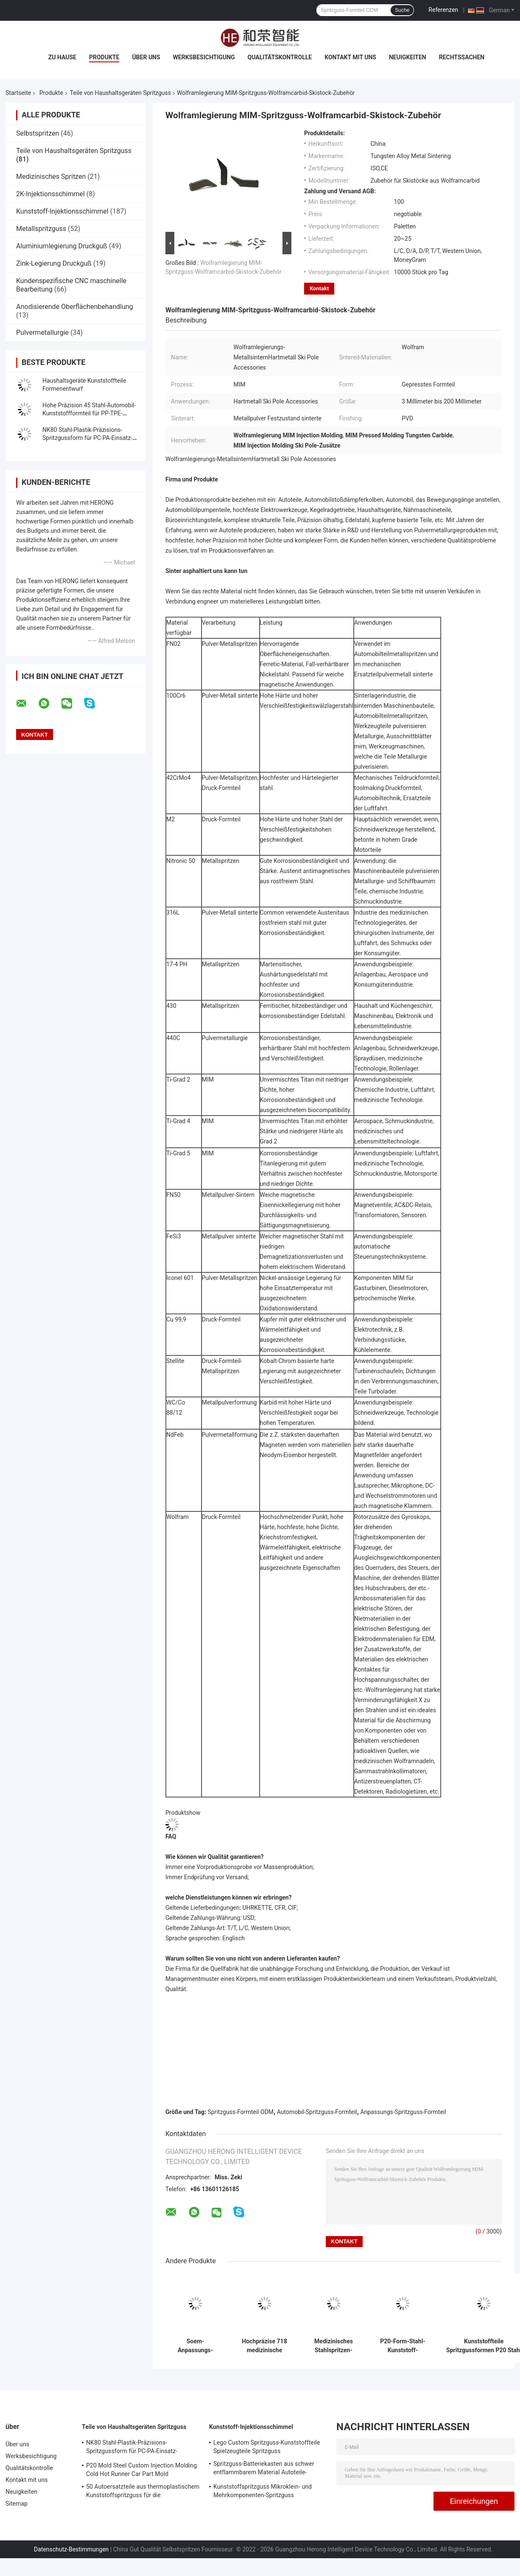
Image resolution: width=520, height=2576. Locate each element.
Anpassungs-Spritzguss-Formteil (403, 2112)
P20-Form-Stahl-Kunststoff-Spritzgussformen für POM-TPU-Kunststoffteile (403, 2346)
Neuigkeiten (407, 57)
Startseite (18, 92)
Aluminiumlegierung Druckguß (61, 246)
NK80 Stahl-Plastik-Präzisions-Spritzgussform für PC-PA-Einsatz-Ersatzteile (87, 437)
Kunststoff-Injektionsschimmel (62, 211)
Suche (402, 10)
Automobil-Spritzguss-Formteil (317, 2112)
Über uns (146, 57)
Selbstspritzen (37, 133)
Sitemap (17, 2503)
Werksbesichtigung (204, 57)
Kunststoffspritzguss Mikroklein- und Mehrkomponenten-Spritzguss (262, 2490)
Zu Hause (62, 57)
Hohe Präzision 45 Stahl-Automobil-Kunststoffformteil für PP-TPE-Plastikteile (89, 413)
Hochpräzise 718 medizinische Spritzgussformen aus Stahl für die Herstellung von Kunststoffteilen (264, 2346)
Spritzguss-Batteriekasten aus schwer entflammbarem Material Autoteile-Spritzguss (263, 2469)
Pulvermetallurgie (42, 332)
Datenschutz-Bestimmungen (71, 2549)
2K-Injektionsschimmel (50, 194)
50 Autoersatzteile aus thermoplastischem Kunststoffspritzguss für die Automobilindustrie (142, 2492)
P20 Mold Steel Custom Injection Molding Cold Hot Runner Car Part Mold (141, 2469)
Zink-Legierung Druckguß (54, 263)
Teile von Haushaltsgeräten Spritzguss (120, 92)
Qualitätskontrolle (280, 57)
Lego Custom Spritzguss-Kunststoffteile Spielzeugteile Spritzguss (266, 2446)
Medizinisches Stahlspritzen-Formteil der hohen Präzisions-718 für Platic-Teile (333, 2346)
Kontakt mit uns (350, 57)
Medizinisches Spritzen (51, 176)
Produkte (104, 57)
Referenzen (443, 9)
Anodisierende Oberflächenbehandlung (74, 307)
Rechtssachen (462, 57)
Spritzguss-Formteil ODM (241, 2112)
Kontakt (319, 288)
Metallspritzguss (41, 229)
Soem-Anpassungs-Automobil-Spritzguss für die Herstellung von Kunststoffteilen (195, 2346)
